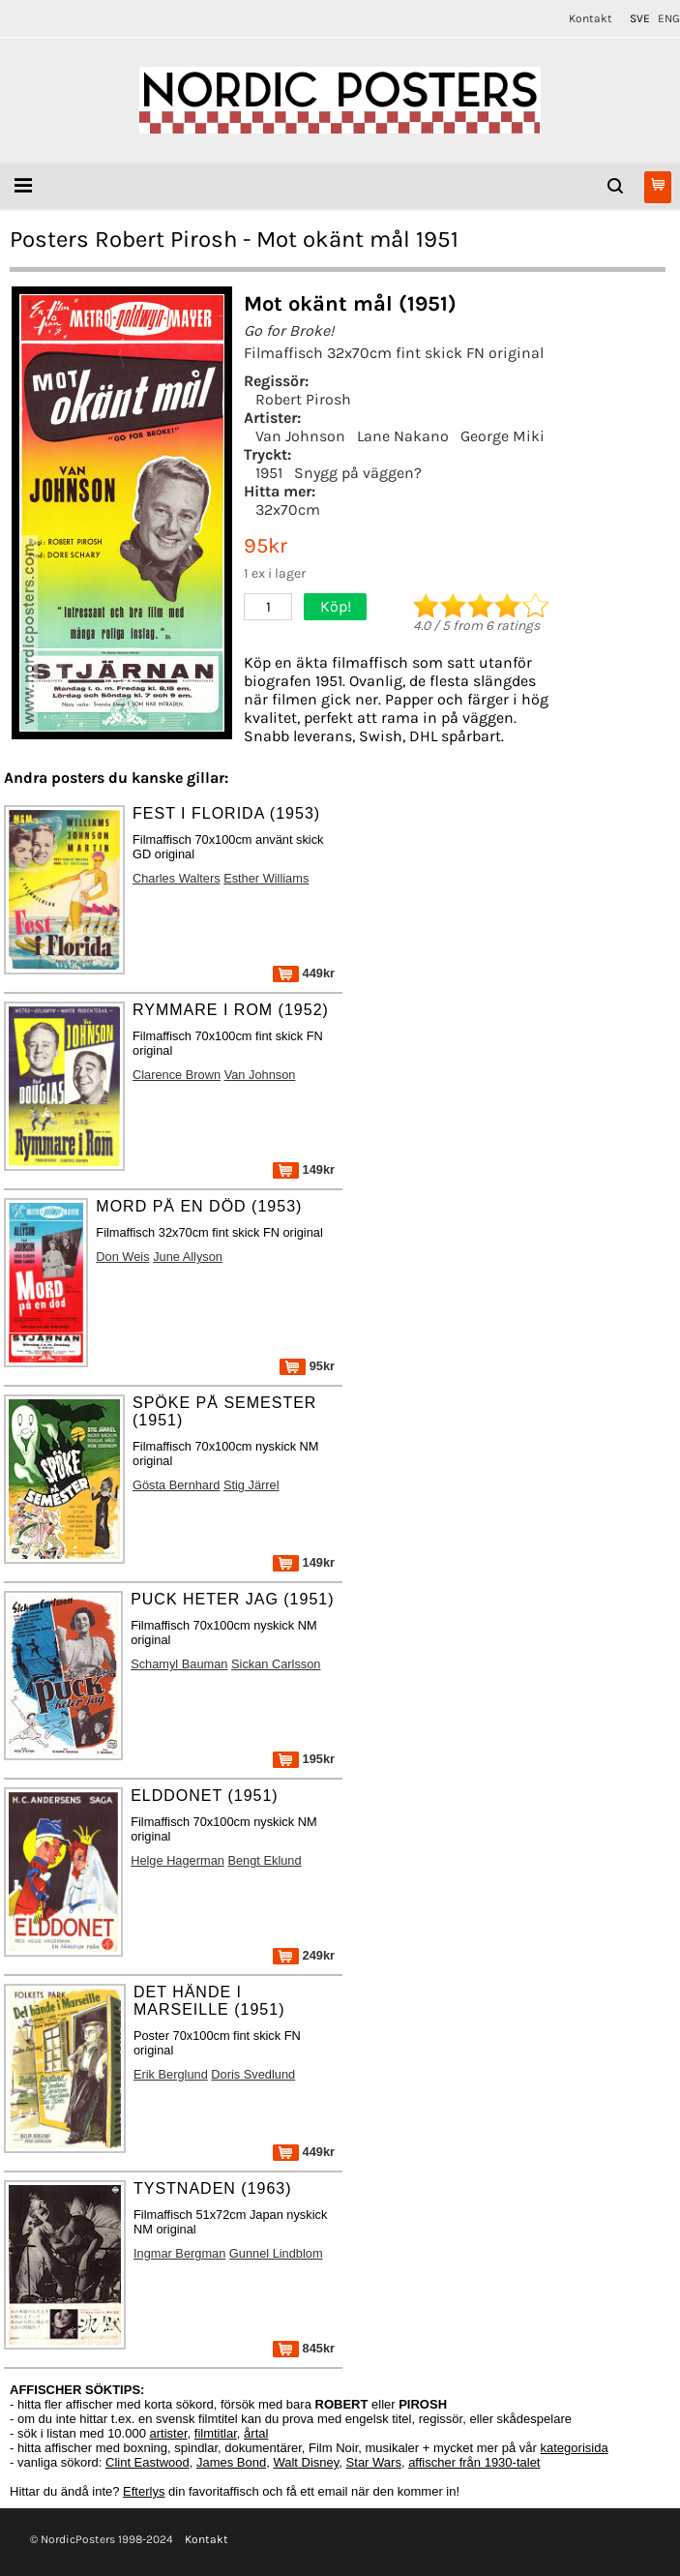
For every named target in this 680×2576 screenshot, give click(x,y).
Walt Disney (306, 2462)
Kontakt (590, 18)
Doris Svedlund (253, 2074)
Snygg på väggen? (358, 473)
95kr (307, 1366)
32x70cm (287, 509)
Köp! (335, 606)
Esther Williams (266, 878)
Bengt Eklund (264, 1860)
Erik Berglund (170, 2074)
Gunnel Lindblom (276, 2253)
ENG (669, 18)
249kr (304, 1955)
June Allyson (187, 1256)
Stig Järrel (251, 1485)
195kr (304, 1759)
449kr (304, 973)
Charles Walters (177, 878)
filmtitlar (215, 2433)
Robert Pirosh (303, 399)
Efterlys (143, 2491)
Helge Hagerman (177, 1860)
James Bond (231, 2462)
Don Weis (122, 1256)
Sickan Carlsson (275, 1664)
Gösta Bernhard (176, 1485)
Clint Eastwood (147, 2462)
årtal (256, 2433)
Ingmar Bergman (179, 2253)
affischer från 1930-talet (474, 2462)
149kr (304, 1169)
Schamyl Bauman (179, 1664)
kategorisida (574, 2448)
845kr (304, 2348)
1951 (268, 473)
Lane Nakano (403, 436)
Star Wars (373, 2462)
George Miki (502, 436)
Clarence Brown (177, 1074)
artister (169, 2433)
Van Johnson (300, 436)
